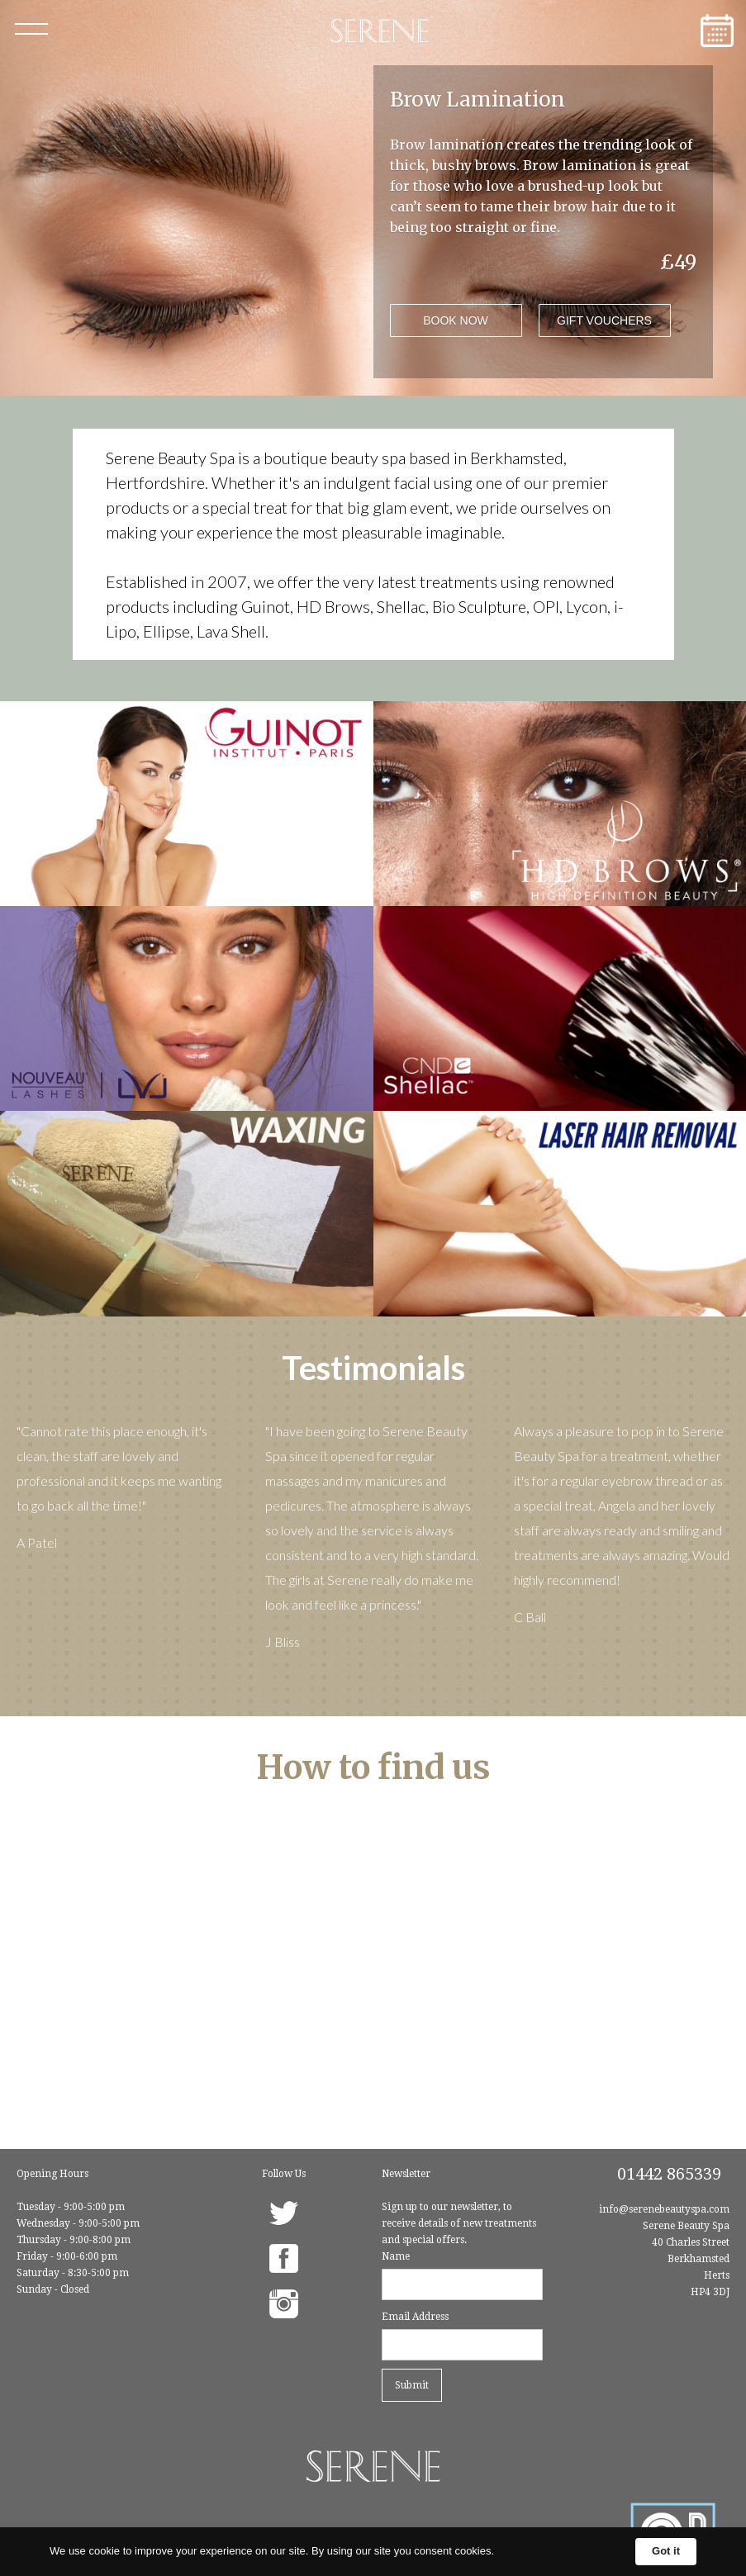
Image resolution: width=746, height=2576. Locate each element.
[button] (31, 29)
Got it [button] (666, 2551)
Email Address (415, 2316)
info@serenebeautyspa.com (664, 2209)
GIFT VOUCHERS (604, 320)
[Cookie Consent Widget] (373, 2551)
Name (396, 2256)
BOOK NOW (455, 320)
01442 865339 (669, 2174)
